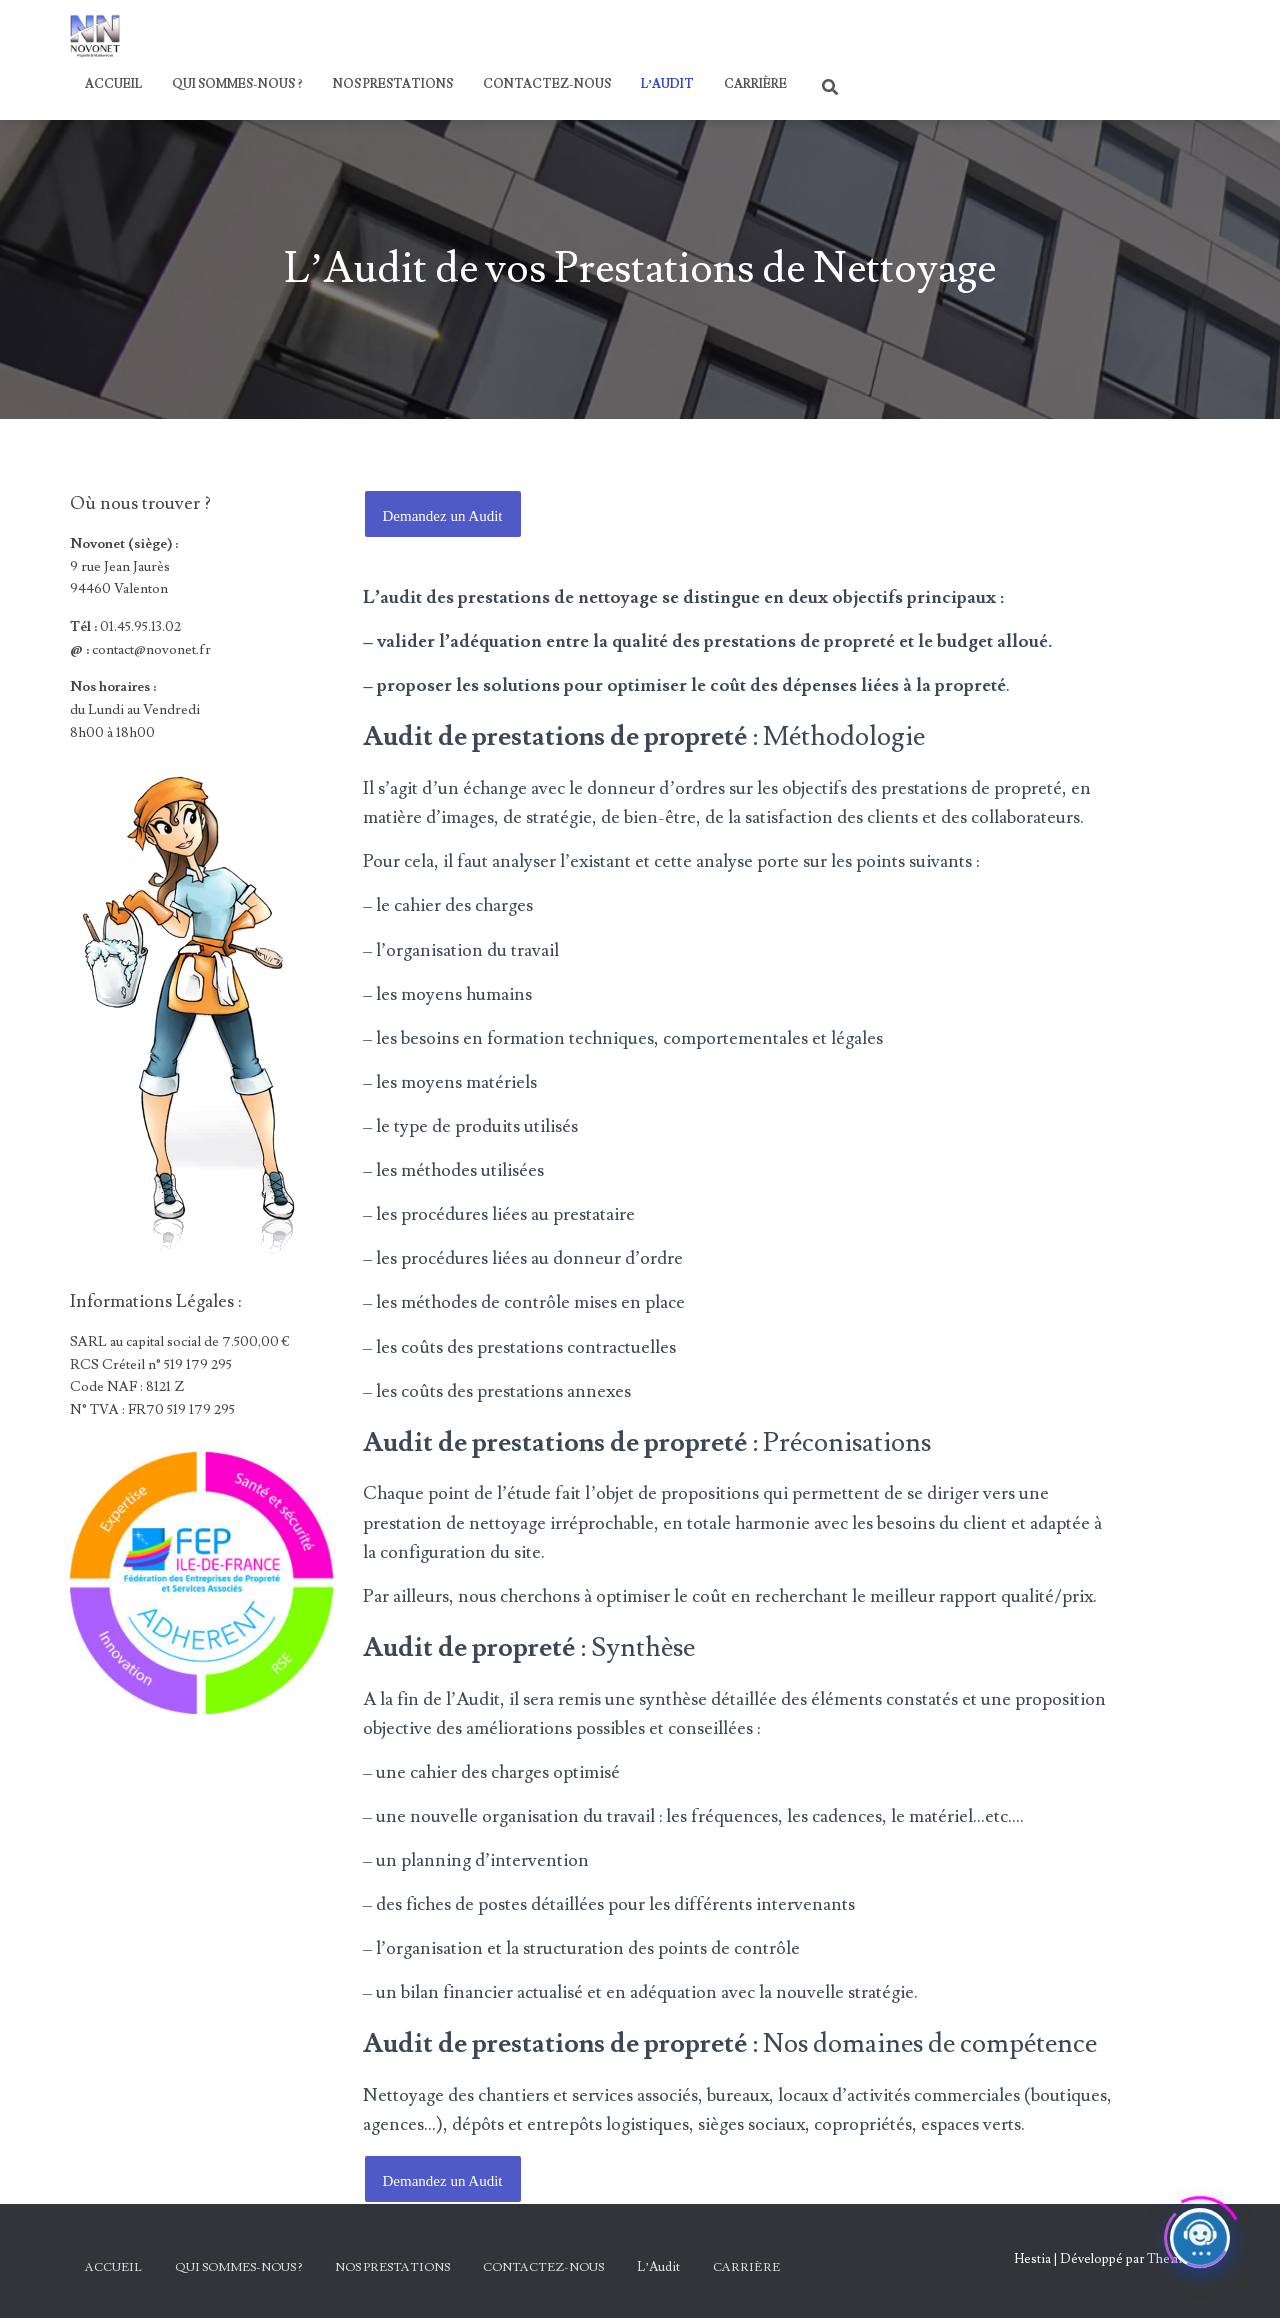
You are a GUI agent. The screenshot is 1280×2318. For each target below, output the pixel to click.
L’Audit (667, 84)
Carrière (755, 84)
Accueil (113, 84)
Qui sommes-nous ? (237, 84)
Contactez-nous (547, 84)
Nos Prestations (393, 84)
